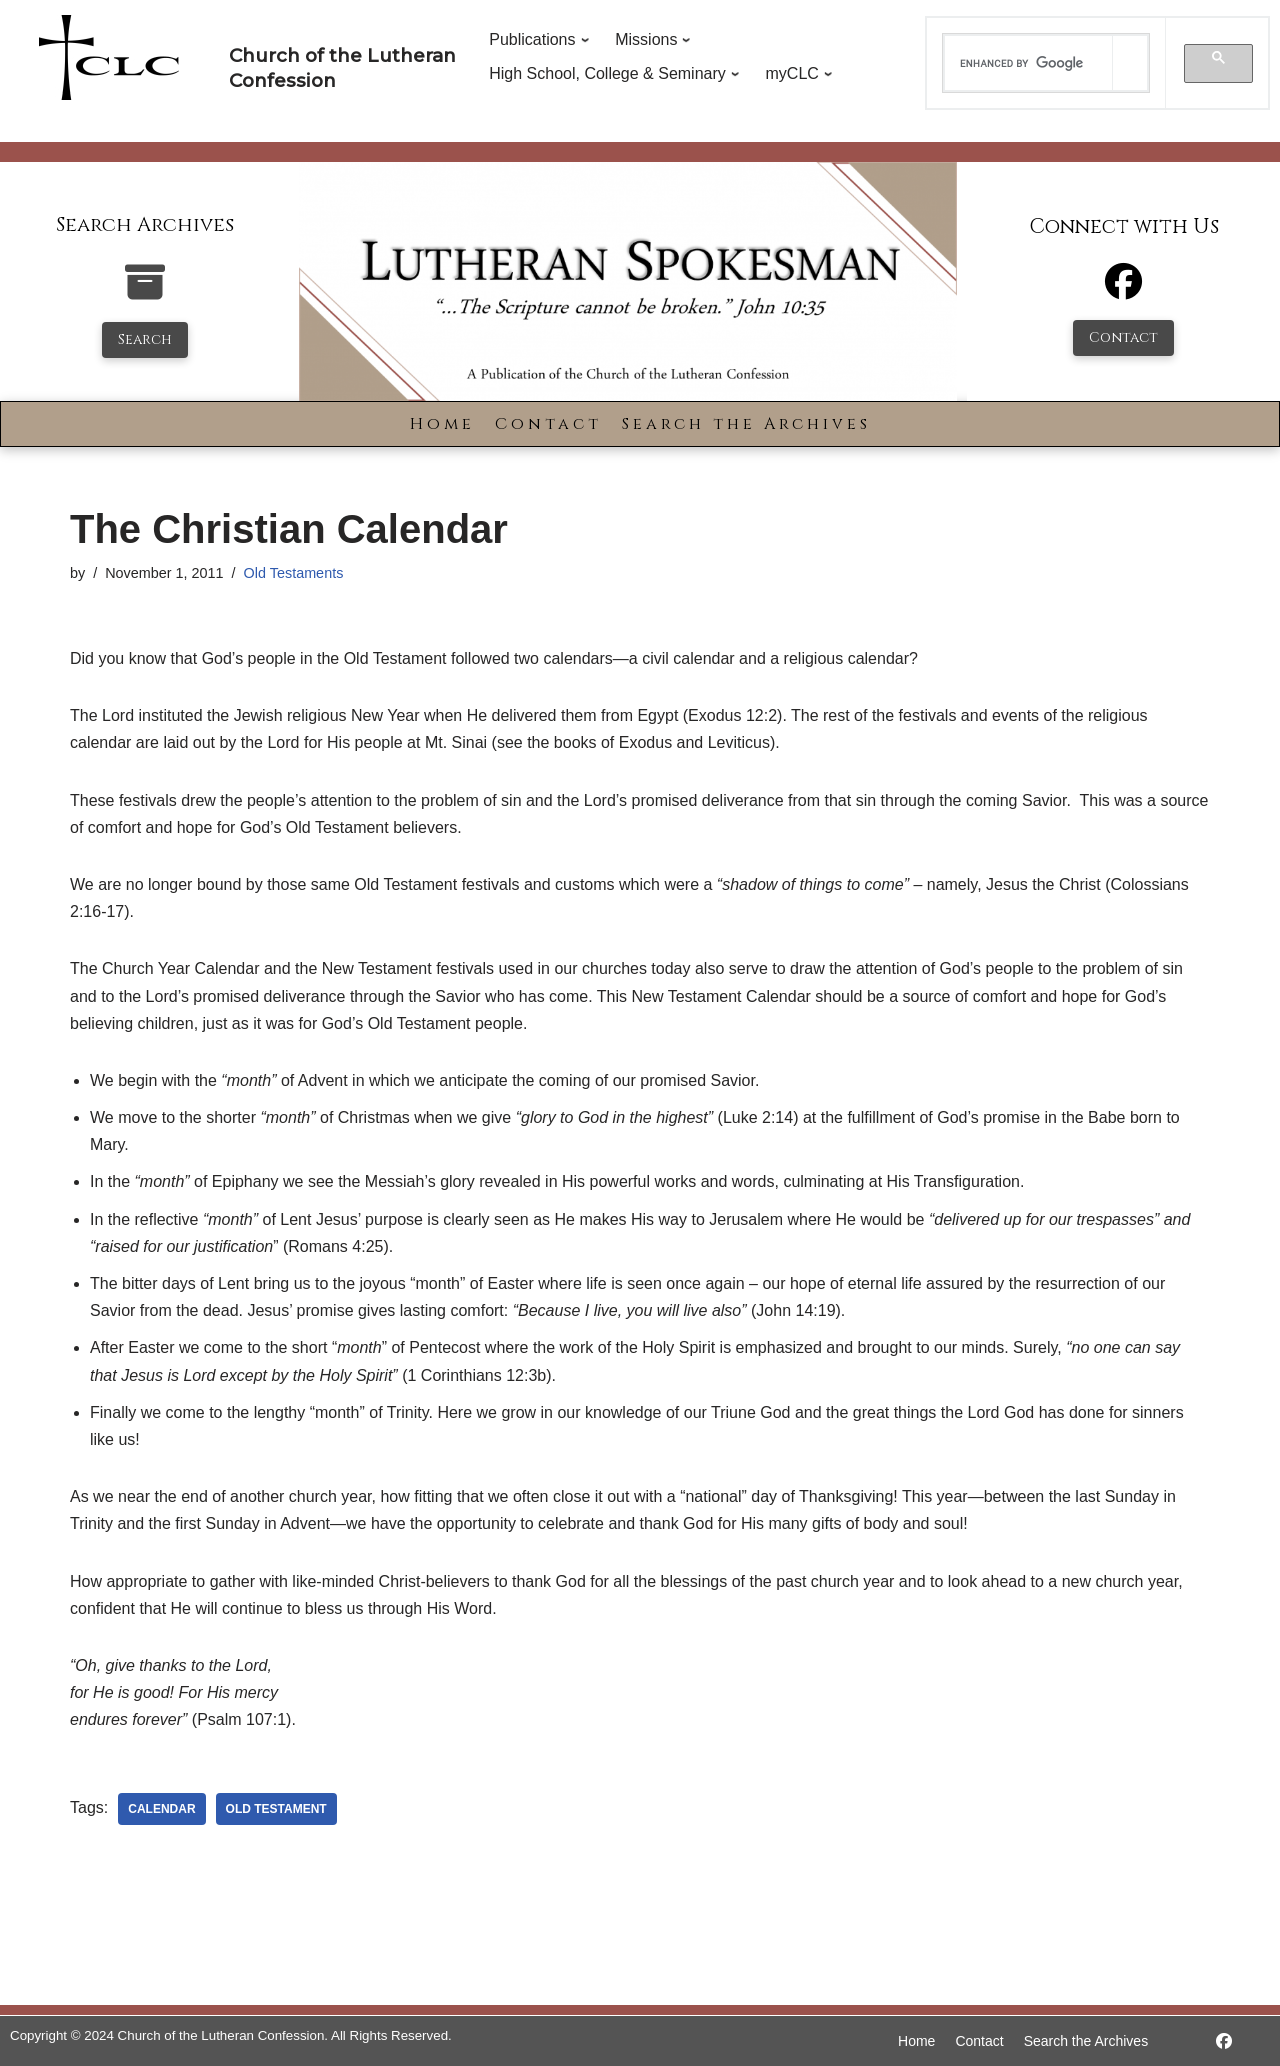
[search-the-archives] (145, 292)
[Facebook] (1123, 290)
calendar (161, 1809)
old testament (276, 1809)
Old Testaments (294, 573)
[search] (1029, 63)
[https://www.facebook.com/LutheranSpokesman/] (1224, 2041)
